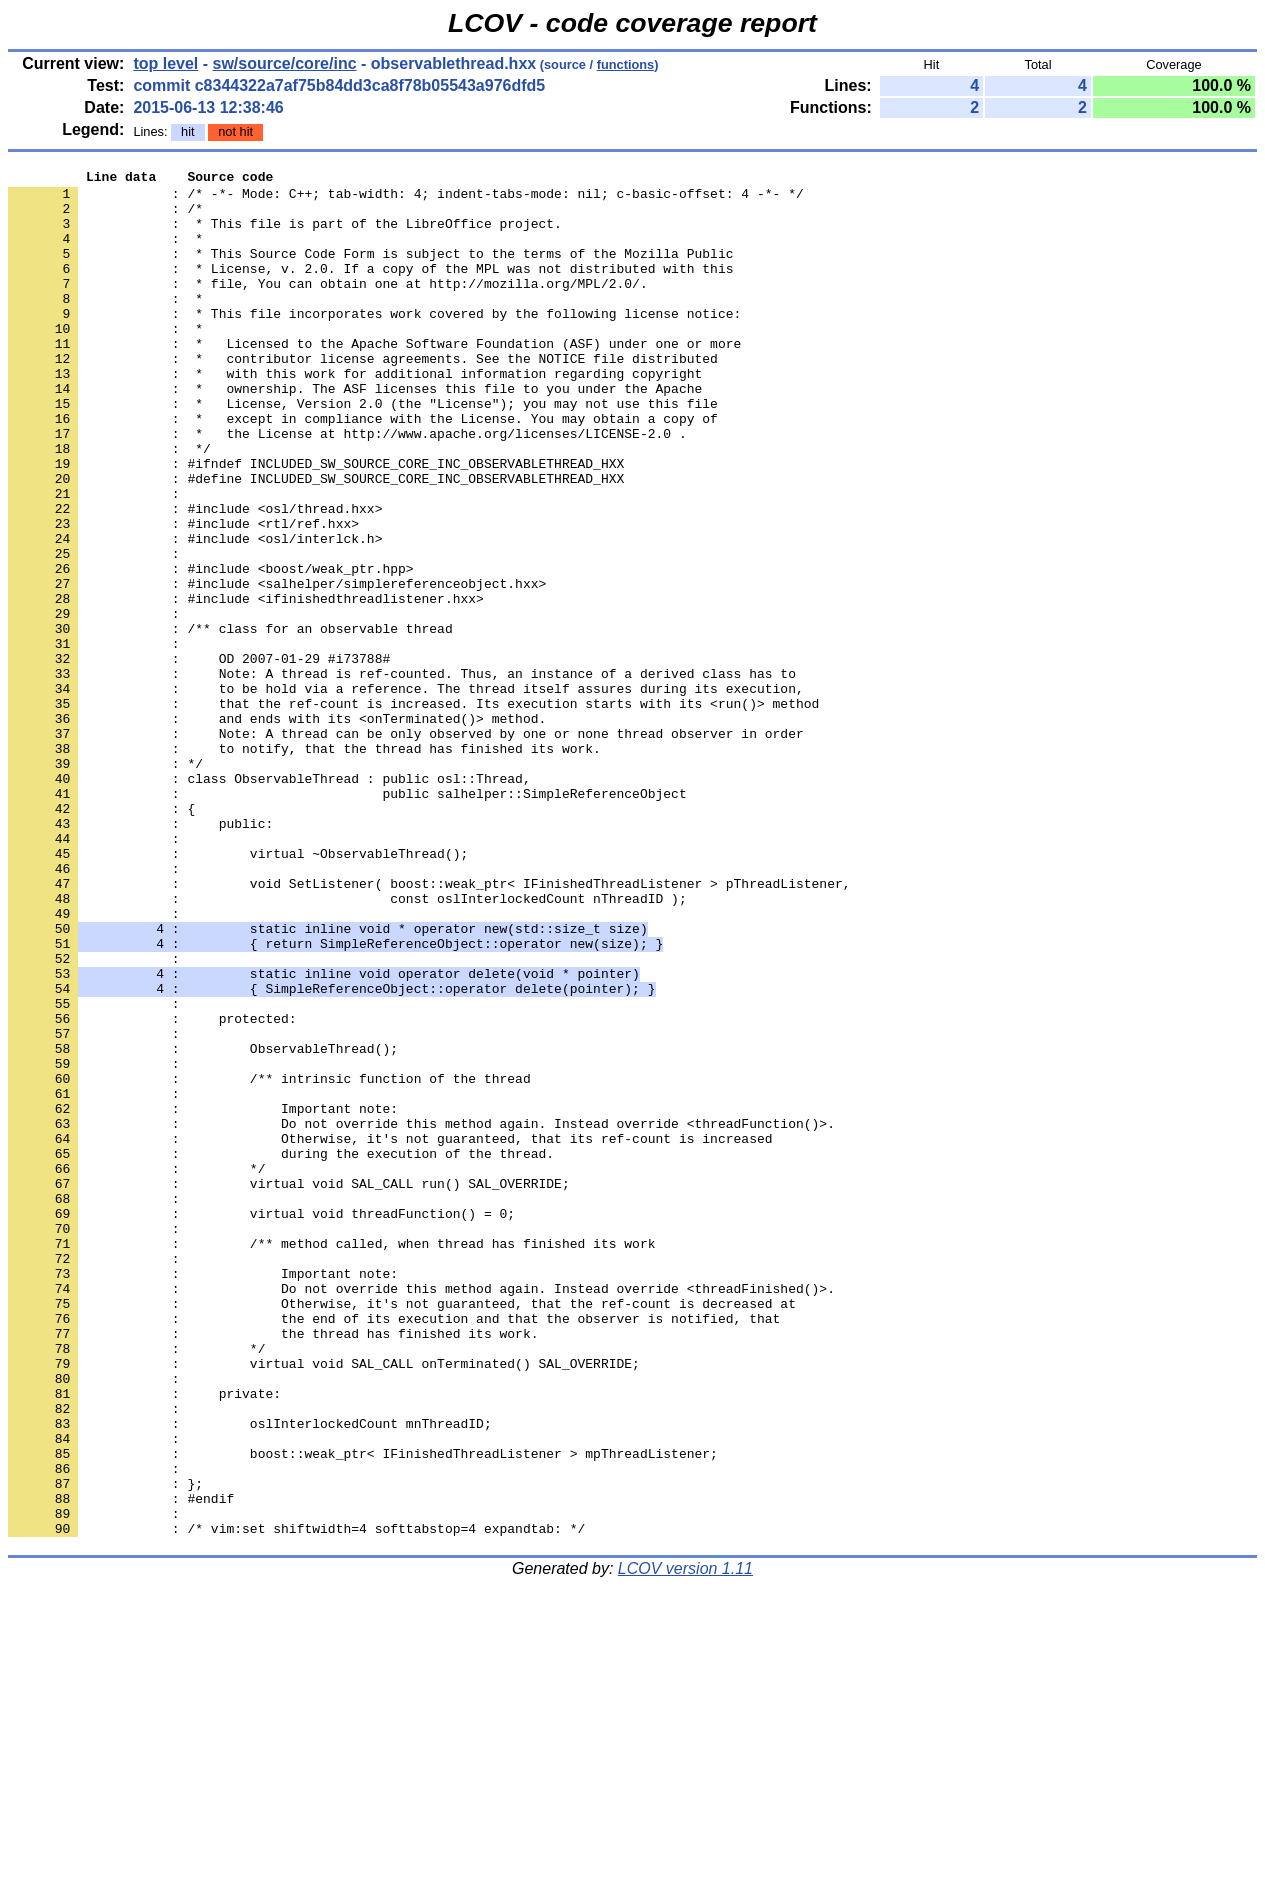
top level (165, 63)
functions (626, 64)
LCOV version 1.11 (685, 1841)
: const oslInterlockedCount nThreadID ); (347, 1045)
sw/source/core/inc (285, 63)
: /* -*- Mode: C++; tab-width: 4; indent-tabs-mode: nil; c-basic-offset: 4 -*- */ (406, 199)
